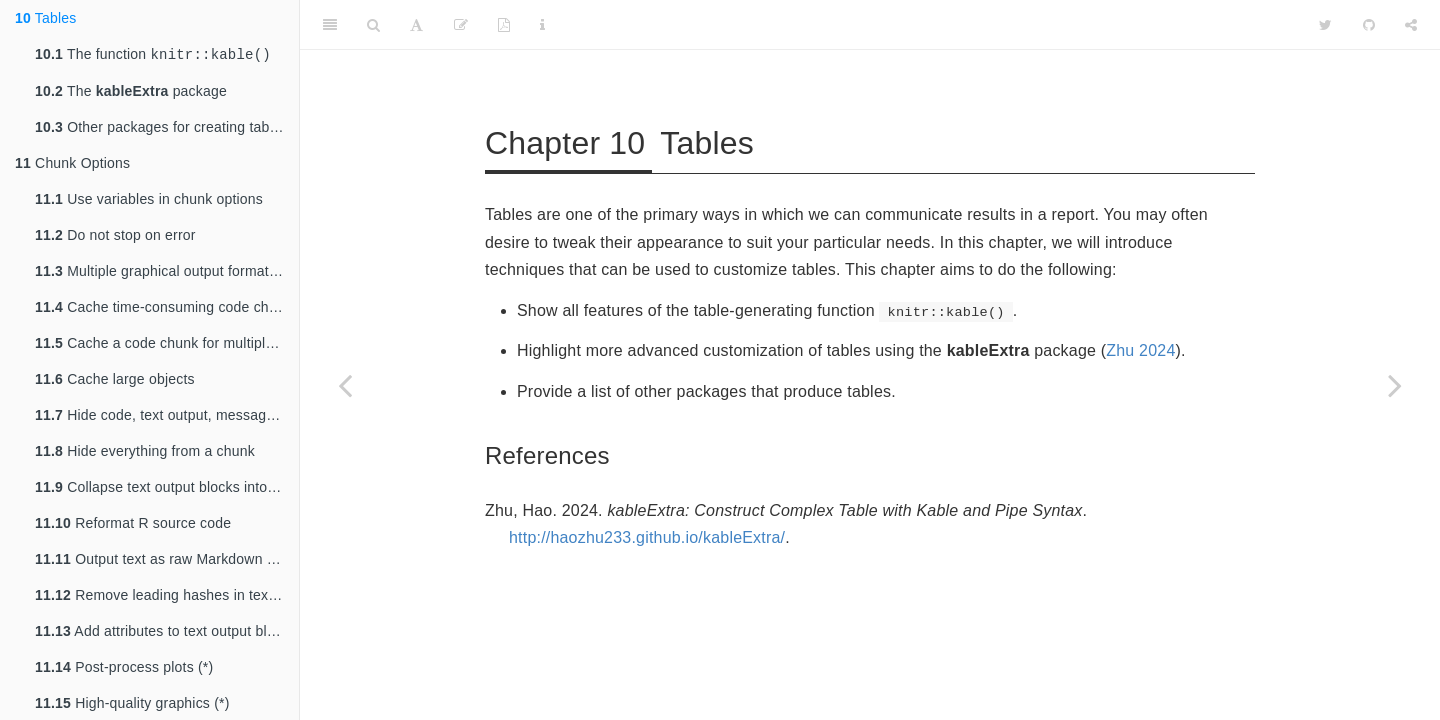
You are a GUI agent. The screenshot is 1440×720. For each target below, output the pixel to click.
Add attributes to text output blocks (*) (167, 633)
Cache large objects (115, 381)
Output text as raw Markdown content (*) (167, 561)
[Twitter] (1325, 25)
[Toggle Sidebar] (330, 25)
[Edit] (461, 25)
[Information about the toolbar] (542, 25)
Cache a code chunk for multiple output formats (167, 345)
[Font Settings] (416, 25)
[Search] (373, 25)
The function (153, 55)
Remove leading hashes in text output (167, 597)
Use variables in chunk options (149, 201)
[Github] (1369, 25)
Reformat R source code (133, 525)
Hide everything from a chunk (145, 453)
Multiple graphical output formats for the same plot (167, 273)
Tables (46, 18)
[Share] (1411, 25)
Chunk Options (72, 165)
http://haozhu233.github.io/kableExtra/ (647, 537)
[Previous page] (345, 385)
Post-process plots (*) (124, 669)
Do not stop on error (115, 237)
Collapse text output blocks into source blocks (167, 489)
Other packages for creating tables (161, 129)
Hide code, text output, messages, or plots (167, 417)
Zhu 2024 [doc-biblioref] (1140, 350)
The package (131, 93)
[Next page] (1395, 385)
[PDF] (504, 25)
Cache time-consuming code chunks (167, 309)
